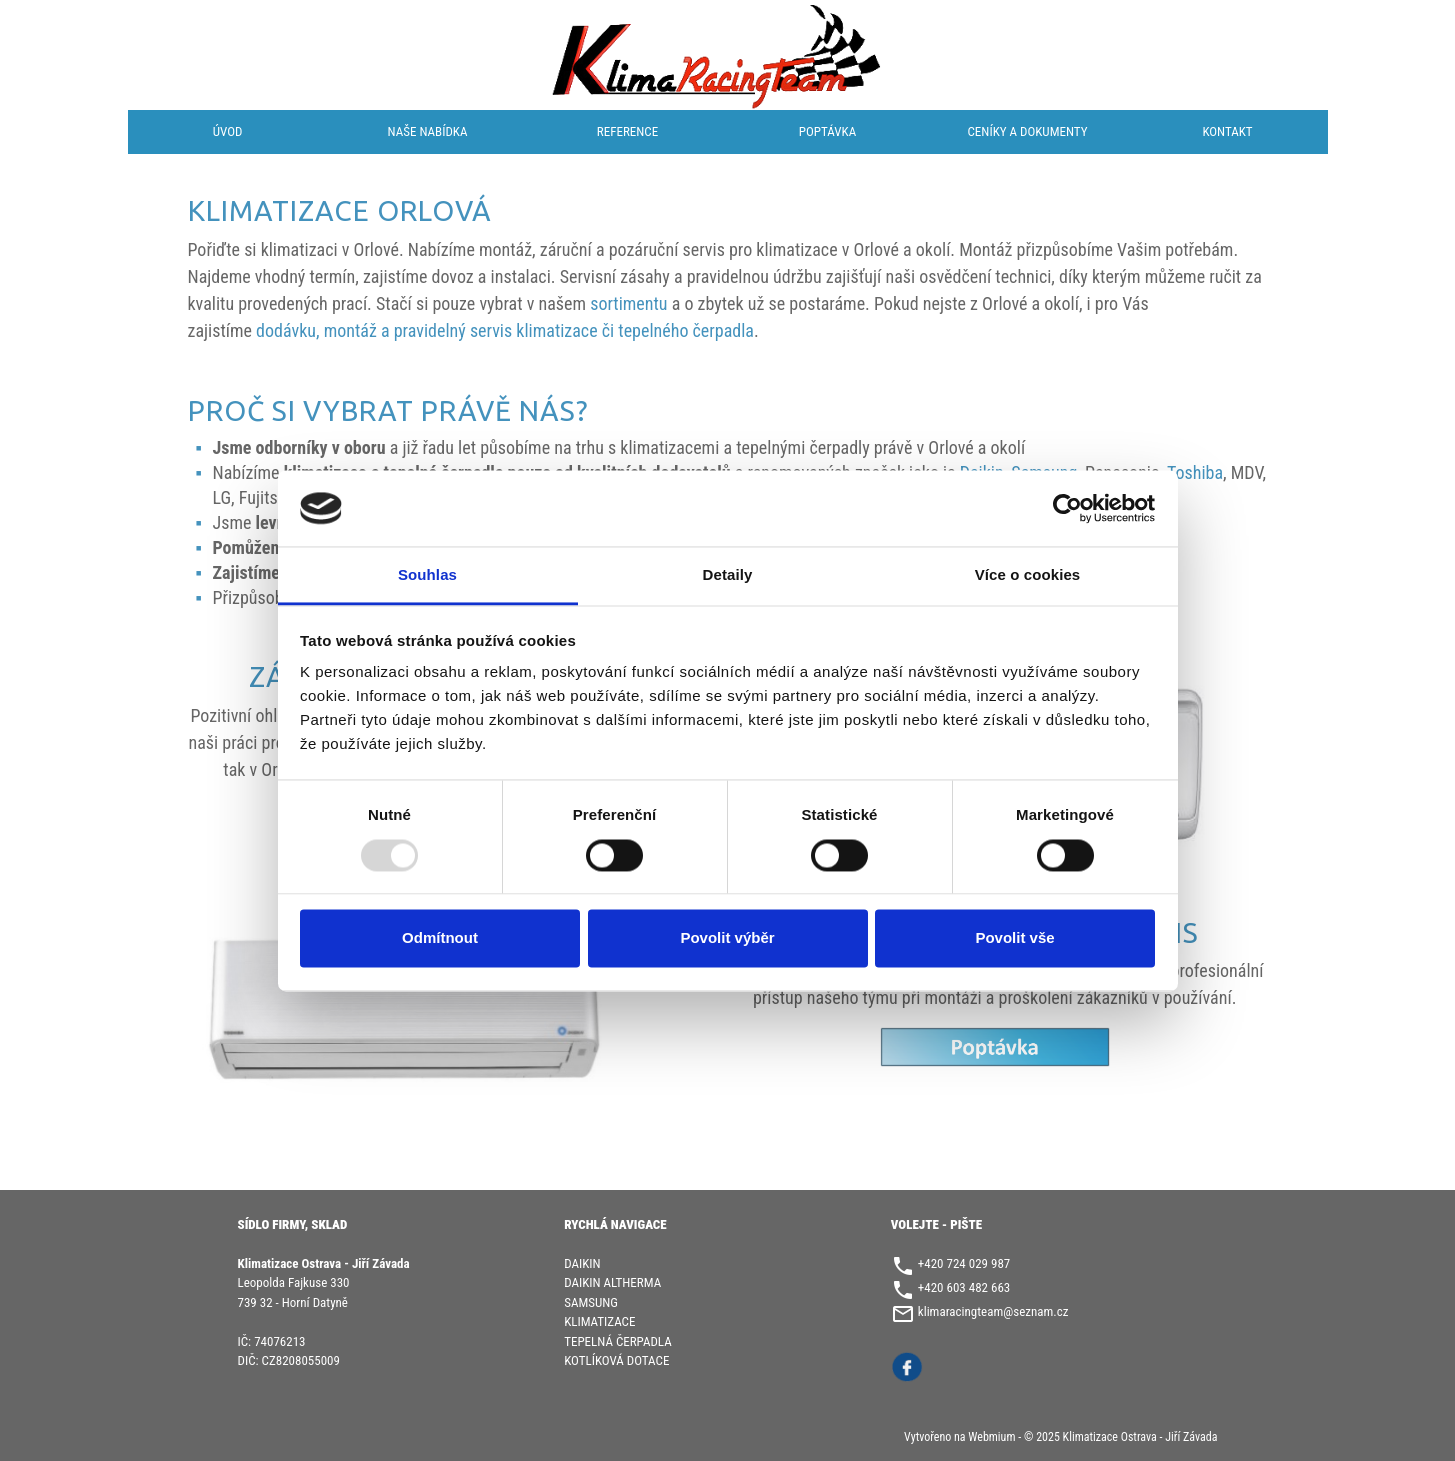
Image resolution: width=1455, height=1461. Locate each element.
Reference (627, 131)
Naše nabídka (428, 131)
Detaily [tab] (728, 575)
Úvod (228, 131)
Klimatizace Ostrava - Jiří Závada (1140, 1437)
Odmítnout (440, 938)
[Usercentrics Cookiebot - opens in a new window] (1067, 508)
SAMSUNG (591, 1302)
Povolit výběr (727, 938)
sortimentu (628, 303)
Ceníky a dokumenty (1028, 131)
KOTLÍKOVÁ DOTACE (616, 1360)
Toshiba (1195, 472)
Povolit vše (1014, 938)
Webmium (991, 1437)
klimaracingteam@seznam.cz (993, 1311)
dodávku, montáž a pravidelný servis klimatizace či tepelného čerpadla (505, 330)
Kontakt (1227, 131)
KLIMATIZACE (599, 1321)
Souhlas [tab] (427, 575)
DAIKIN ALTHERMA (612, 1282)
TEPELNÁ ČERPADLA (618, 1341)
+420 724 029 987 (964, 1263)
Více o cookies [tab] (1028, 575)
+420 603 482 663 (964, 1287)
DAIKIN (582, 1263)
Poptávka (827, 131)
